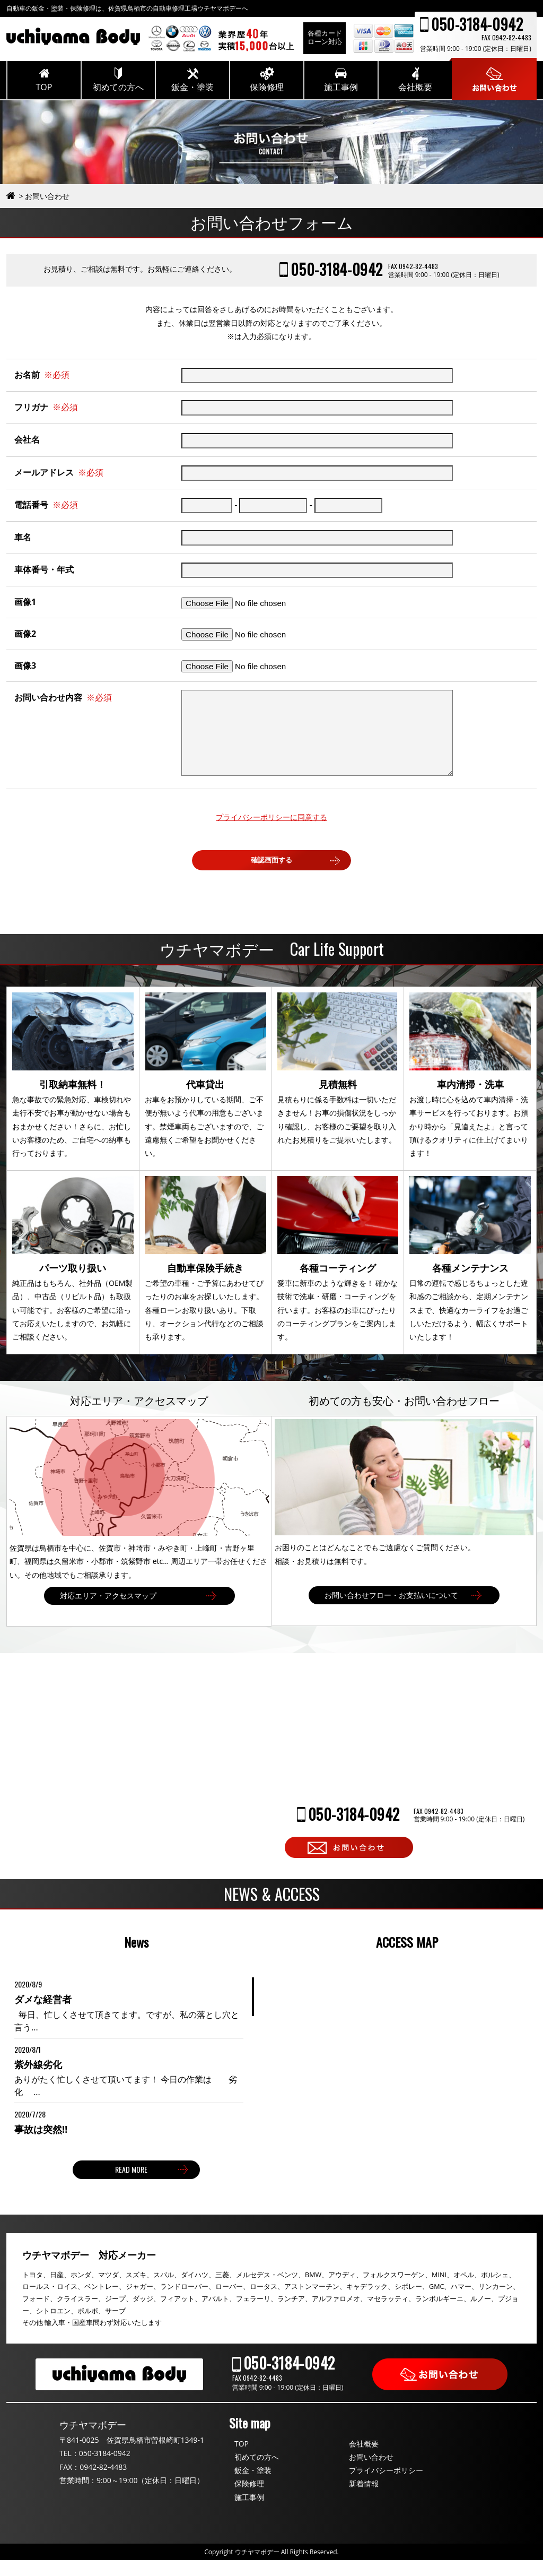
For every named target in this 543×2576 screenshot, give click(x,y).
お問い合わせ (371, 2473)
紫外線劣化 (38, 2080)
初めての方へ (256, 2473)
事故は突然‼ (40, 2145)
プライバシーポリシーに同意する (271, 833)
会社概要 (364, 2459)
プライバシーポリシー (386, 2486)
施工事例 (249, 2513)
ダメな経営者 (43, 2015)
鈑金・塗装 (253, 2486)
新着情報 (364, 2499)
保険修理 (249, 2499)
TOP (241, 2459)
